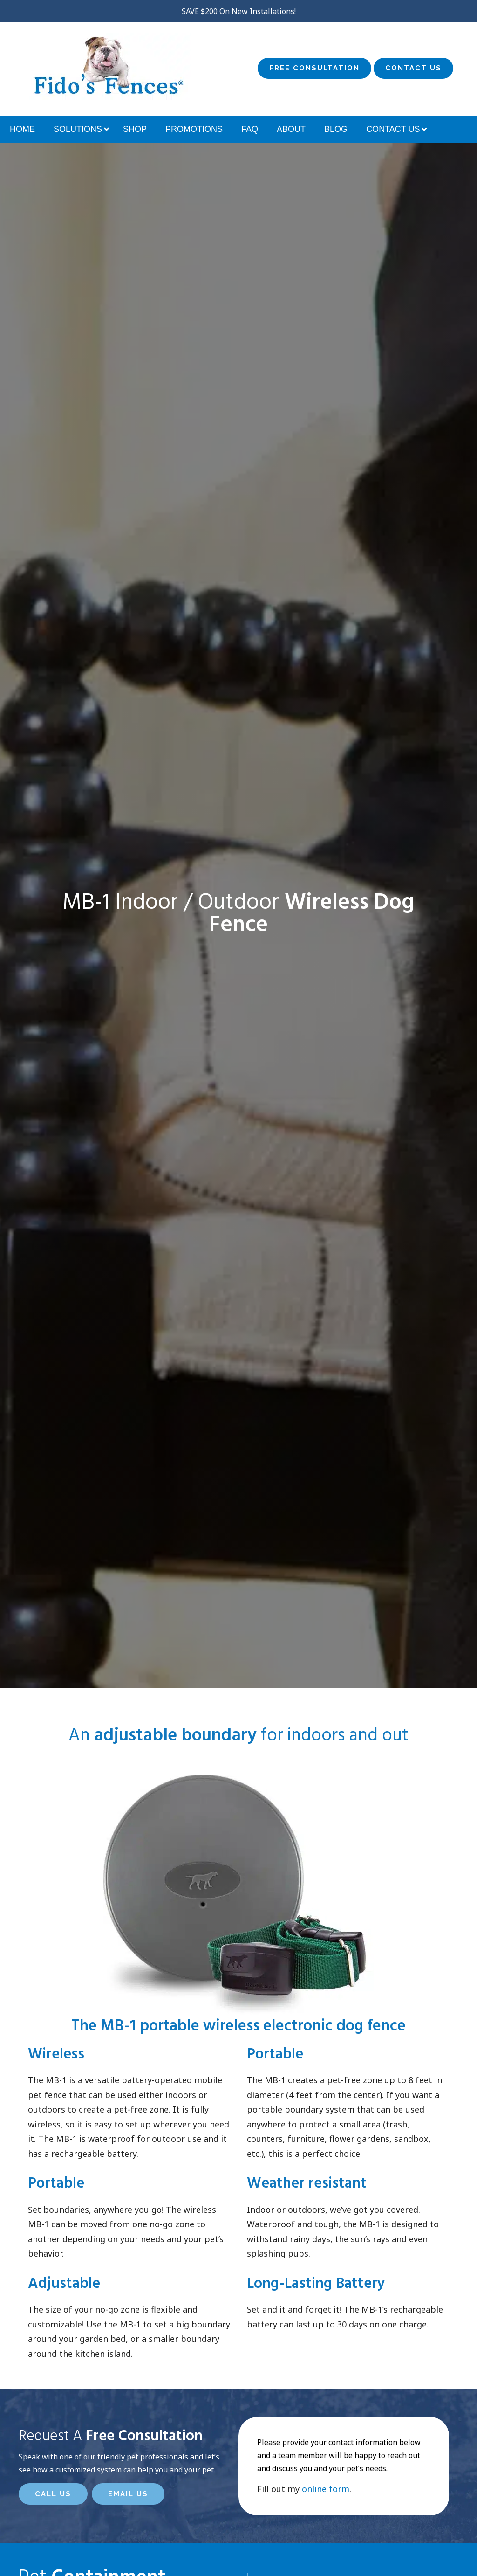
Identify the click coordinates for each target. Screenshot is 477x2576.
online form (325, 2488)
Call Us (53, 2494)
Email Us (128, 2494)
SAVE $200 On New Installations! (239, 11)
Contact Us (413, 68)
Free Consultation (314, 68)
